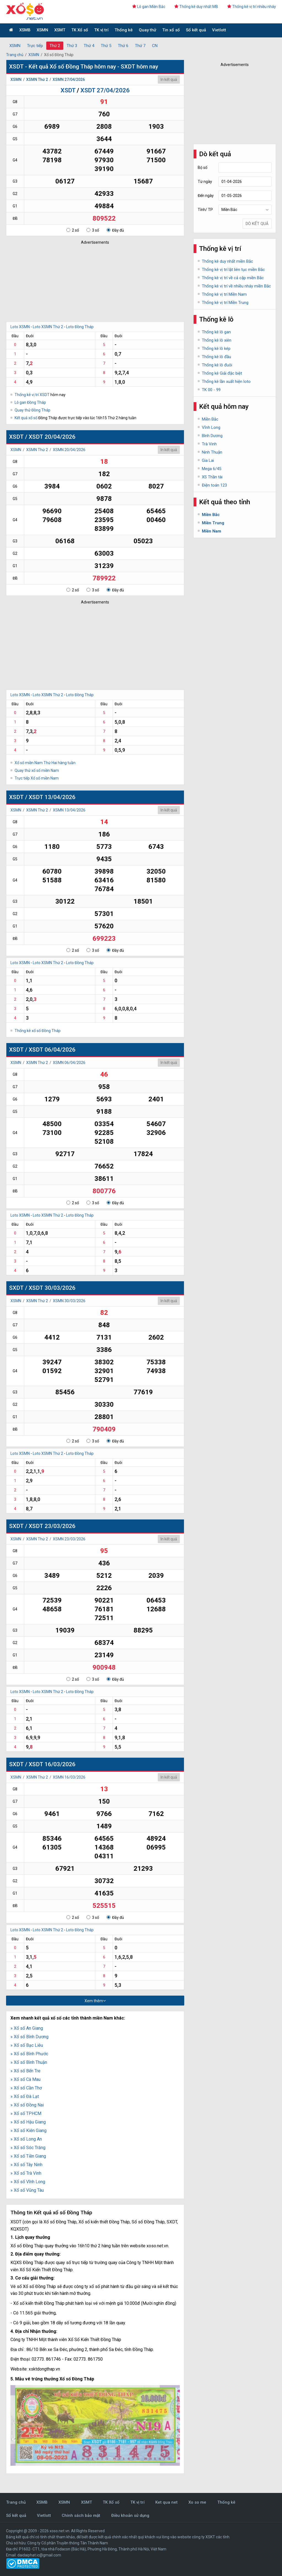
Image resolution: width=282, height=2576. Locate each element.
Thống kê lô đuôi (217, 365)
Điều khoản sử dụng (130, 2515)
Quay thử (147, 30)
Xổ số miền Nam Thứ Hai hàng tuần (45, 763)
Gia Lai (208, 460)
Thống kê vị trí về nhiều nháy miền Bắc (236, 286)
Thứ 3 (72, 45)
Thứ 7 (140, 45)
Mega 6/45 (211, 468)
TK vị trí (101, 30)
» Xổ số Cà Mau (25, 2079)
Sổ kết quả (196, 30)
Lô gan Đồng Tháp (30, 402)
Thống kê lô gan (216, 332)
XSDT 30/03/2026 (52, 1288)
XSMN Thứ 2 (37, 79)
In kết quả (169, 79)
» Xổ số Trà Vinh (25, 2173)
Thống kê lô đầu (216, 356)
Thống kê (124, 30)
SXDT (16, 1288)
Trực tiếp (35, 45)
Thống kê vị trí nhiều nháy (251, 6)
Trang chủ (14, 55)
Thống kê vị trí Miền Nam (224, 294)
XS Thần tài (212, 476)
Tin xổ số (171, 30)
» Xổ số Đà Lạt (24, 2096)
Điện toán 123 (214, 485)
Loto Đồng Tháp (80, 327)
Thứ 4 (89, 45)
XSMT (59, 30)
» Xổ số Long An (26, 2139)
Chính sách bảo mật (81, 2515)
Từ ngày (205, 181)
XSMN (42, 30)
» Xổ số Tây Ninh (26, 2164)
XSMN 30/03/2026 (69, 1301)
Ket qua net (166, 2502)
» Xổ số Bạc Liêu (26, 2045)
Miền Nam (211, 531)
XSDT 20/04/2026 (52, 437)
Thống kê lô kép (216, 348)
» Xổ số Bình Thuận (28, 2062)
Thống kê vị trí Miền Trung (225, 302)
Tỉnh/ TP (205, 209)
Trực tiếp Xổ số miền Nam (37, 778)
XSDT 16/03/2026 (52, 1764)
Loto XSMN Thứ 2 (48, 327)
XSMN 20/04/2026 (69, 450)
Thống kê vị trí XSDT (32, 395)
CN (155, 45)
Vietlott (219, 30)
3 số (92, 230)
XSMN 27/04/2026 (69, 79)
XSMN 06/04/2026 (69, 1062)
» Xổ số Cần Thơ (26, 2088)
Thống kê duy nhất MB (196, 6)
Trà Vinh (209, 443)
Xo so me (197, 2502)
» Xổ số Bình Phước (29, 2053)
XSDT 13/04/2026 (52, 797)
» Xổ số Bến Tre (25, 2070)
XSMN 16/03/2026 (69, 1777)
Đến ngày (206, 195)
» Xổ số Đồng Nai (27, 2105)
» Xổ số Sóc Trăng (27, 2147)
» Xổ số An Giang (26, 2028)
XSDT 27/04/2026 (105, 90)
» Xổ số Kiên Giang (28, 2130)
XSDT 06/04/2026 (52, 1049)
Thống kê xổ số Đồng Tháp (38, 1030)
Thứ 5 (106, 45)
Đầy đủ (115, 230)
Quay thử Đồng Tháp (32, 410)
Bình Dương (212, 435)
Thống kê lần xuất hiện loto (226, 381)
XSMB (25, 30)
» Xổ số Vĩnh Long (27, 2181)
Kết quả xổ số (26, 418)
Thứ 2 (55, 45)
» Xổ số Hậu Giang (28, 2122)
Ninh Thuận (212, 452)
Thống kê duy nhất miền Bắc (227, 261)
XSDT (68, 90)
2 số (72, 230)
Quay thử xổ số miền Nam (37, 770)
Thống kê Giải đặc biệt (222, 373)
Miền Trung (213, 522)
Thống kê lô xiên (216, 340)
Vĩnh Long (211, 427)
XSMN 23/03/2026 (69, 1539)
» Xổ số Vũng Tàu (27, 2190)
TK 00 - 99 (211, 389)
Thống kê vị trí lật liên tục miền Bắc (233, 269)
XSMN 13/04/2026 (69, 810)
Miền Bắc (210, 419)
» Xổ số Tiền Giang (28, 2156)
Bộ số (202, 167)
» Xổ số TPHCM (25, 2113)
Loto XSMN (20, 327)
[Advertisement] (87, 281)
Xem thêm (95, 2000)
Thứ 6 (123, 45)
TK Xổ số (79, 30)
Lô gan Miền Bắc (148, 6)
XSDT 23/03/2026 (52, 1526)
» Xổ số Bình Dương (29, 2036)
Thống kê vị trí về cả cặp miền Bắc (233, 277)
